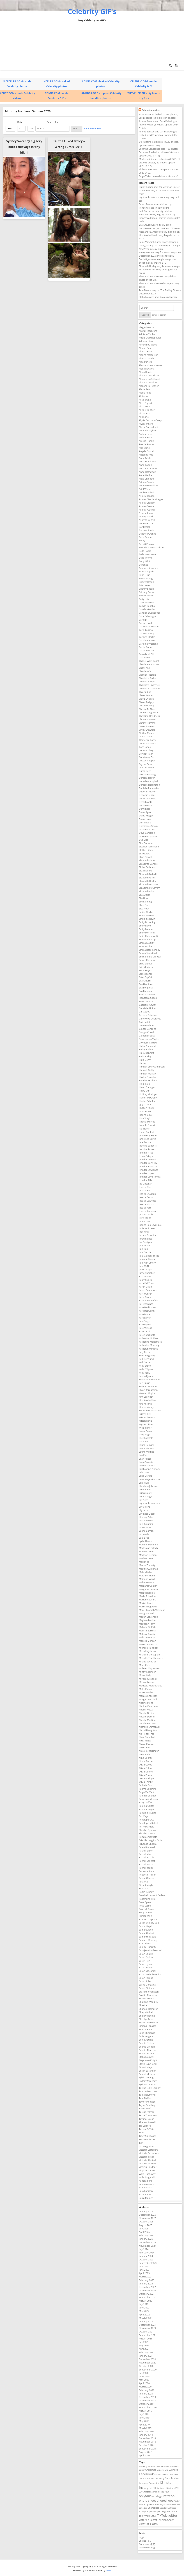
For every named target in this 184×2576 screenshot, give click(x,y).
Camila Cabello (147, 605)
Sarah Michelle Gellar (150, 1974)
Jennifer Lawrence (148, 1169)
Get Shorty (159, 2478)
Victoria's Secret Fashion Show (156, 2520)
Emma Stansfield (148, 953)
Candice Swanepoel (149, 612)
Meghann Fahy (147, 1623)
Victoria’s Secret (148, 2523)
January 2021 (146, 2355)
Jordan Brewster (147, 1235)
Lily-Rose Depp (147, 1513)
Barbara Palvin (147, 530)
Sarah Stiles (145, 1981)
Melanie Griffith (147, 1627)
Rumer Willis (145, 1915)
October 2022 (146, 2293)
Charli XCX (144, 667)
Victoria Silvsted (147, 2160)
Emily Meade (146, 929)
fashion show (167, 2474)
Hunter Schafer (147, 1101)
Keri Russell (145, 1382)
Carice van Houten (149, 626)
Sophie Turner (146, 2053)
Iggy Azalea (145, 1104)
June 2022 (144, 2307)
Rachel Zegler (146, 1867)
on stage (157, 2496)
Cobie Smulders (147, 743)
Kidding (169, 2488)
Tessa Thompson (148, 2115)
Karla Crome (145, 1297)
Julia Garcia (145, 1252)
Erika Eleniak (145, 963)
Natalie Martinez (148, 1720)
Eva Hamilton (146, 984)
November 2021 (147, 2328)
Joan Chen (144, 1221)
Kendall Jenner (146, 1376)
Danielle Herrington (149, 784)
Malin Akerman (147, 1582)
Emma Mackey (146, 942)
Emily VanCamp (147, 939)
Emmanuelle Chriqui (150, 956)
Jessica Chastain (147, 1193)
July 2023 (144, 2266)
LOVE (176, 2488)
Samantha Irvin (147, 1933)
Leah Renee (145, 1458)
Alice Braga (145, 399)
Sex (145, 2508)
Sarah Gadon (146, 1957)
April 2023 (144, 2273)
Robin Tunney (146, 1891)
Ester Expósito (146, 977)
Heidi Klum (145, 1083)
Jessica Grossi (146, 1197)
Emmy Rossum (147, 960)
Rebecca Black (146, 1871)
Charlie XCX (145, 671)
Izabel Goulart (146, 1132)
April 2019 (144, 2424)
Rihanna (143, 1881)
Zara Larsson (146, 2191)
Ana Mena (144, 447)
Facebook (146, 2474)
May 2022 (144, 2311)
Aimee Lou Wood (148, 344)
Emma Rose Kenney (149, 949)
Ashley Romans (147, 513)
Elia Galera (144, 853)
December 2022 (147, 2287)
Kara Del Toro (146, 1283)
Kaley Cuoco (145, 1279)
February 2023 (146, 2280)
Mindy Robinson (147, 1671)
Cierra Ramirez (147, 726)
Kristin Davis (145, 1420)
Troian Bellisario (147, 2139)
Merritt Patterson (148, 1644)
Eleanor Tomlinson (149, 846)
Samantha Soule (147, 1936)
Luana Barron (146, 1530)
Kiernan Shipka (147, 1393)
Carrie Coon (145, 647)
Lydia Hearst (145, 1541)
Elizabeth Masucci (148, 884)
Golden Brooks (147, 1035)
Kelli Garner (145, 1362)
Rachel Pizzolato (147, 1857)
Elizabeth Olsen (147, 891)
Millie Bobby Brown (149, 1668)
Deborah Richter (148, 791)
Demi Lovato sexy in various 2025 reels (159, 228)
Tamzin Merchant (148, 2091)
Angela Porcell (146, 451)
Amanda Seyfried (148, 430)
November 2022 (147, 2290)
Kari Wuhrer (145, 1293)
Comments (147, 2544)
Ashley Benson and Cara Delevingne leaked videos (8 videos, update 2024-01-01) (159, 125)
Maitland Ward (147, 1579)
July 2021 (144, 2342)
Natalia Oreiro (146, 1713)
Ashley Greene (146, 506)
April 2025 (144, 2232)
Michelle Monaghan (149, 1654)
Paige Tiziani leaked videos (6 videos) (158, 176)
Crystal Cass (145, 764)
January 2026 (146, 2211)
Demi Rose (144, 808)
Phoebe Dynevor (148, 1830)
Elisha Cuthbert (147, 867)
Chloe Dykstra (146, 698)
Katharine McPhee (148, 1338)
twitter (172, 2515)
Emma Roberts (147, 946)
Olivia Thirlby (146, 1781)
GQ (157, 2482)
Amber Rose (145, 437)
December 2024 (147, 2242)
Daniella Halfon (147, 777)
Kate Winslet (145, 1327)
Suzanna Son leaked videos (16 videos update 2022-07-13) (159, 154)
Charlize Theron (147, 674)
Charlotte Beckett (148, 678)
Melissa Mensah (147, 1640)
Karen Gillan (145, 1286)
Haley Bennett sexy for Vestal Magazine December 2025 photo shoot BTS (160, 254)
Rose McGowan (147, 1909)
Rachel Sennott (147, 1860)
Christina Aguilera (148, 712)
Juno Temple (145, 1269)
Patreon (169, 2496)
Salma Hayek (146, 1926)
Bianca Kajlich (146, 571)
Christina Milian (147, 719)
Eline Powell (145, 857)
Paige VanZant (146, 1792)
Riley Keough (146, 1885)
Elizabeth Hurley (147, 881)
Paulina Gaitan (147, 1805)
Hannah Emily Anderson (152, 1066)
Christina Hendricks (149, 716)
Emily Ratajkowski (148, 936)
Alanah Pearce (146, 348)
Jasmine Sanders (148, 1145)
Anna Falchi (145, 458)
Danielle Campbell (148, 781)
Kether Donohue (148, 1386)
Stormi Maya (145, 2067)
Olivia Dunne (146, 1771)
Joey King (144, 1231)
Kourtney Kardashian (150, 1410)
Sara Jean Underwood (150, 1950)
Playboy (176, 2501)
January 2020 (146, 2393)
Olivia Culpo (145, 1768)
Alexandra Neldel (148, 382)
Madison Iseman (148, 1555)
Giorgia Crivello (147, 1032)
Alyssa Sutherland (148, 427)
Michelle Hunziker (148, 1647)
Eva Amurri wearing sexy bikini (155, 224)
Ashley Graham (147, 502)
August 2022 (145, 2300)
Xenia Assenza (146, 2184)
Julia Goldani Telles (149, 1255)
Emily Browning (147, 922)
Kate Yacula (145, 1331)
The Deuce (172, 2511)
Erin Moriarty (146, 967)
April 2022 (144, 2314)
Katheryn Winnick (148, 1348)
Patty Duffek (145, 1802)
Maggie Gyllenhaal (148, 1568)
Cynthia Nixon (146, 767)
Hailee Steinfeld (147, 1046)
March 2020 (145, 2386)
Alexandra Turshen (149, 385)
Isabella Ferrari (147, 1125)
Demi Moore (145, 805)
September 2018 (148, 2448)
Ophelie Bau (145, 1785)
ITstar (108, 2570)
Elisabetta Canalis (148, 863)
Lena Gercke (145, 1475)
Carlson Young (146, 633)
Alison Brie (144, 413)
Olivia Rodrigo (146, 1778)
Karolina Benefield (148, 1300)
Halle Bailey (145, 1056)
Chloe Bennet (146, 695)
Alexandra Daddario (149, 375)
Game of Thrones (146, 2478)
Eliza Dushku (146, 870)
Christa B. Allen (147, 709)
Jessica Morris (146, 1204)
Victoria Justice (147, 2156)
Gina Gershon (146, 1025)
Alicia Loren (145, 406)
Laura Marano (146, 1448)
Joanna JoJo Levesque (150, 1224)
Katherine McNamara (150, 1341)
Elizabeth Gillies (147, 877)
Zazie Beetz (145, 2194)
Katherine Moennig (149, 1345)
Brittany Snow (146, 592)
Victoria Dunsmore (149, 2153)
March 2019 (145, 2428)
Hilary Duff (144, 1090)
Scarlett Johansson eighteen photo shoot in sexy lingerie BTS (157, 261)
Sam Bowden (146, 1929)
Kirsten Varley (146, 1407)
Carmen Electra (147, 636)
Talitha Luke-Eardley (149, 2087)
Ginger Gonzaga (147, 1028)
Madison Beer (146, 1551)
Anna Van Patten (148, 468)
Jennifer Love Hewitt (149, 1176)
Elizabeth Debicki (148, 874)
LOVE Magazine (146, 2492)
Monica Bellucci (147, 1692)
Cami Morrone (146, 602)
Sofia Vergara (146, 2036)
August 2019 (145, 2410)
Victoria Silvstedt (148, 2163)
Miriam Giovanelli (148, 1678)
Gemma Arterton (148, 1015)
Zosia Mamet (146, 2198)
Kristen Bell (145, 1414)
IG (161, 2482)
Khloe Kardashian (148, 1389)
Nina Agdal (144, 1754)
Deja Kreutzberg (147, 798)
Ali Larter (144, 396)
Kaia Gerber (145, 1276)
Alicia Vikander (147, 409)
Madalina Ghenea (148, 1544)
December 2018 (147, 2438)
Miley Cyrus (145, 1665)
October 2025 (146, 2221)
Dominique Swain (148, 826)
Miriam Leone (146, 1682)
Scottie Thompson (148, 1995)
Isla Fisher (144, 1128)
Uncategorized (146, 2146)
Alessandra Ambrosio (150, 365)
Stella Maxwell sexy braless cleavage (158, 297)
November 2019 (147, 2400)
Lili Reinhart (145, 1489)
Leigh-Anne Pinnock (149, 1469)
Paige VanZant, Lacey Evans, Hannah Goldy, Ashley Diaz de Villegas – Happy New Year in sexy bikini (159, 245)
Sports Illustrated (168, 2507)
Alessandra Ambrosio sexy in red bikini (159, 231)
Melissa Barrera (147, 1630)
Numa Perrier (146, 1761)
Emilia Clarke (146, 912)
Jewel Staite (145, 1217)
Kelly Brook (145, 1365)
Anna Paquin (146, 464)
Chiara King (145, 692)
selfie (141, 2508)
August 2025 (145, 2225)
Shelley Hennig (147, 2015)
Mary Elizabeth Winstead (152, 1610)
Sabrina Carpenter (148, 1919)
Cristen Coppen (147, 760)
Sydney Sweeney (148, 2080)
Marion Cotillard (147, 1599)
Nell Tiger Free (146, 1733)
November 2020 (147, 2362)
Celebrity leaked (151, 110)
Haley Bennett (146, 1052)
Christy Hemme (147, 722)
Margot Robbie (147, 1592)
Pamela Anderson (148, 1799)
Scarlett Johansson (149, 1991)
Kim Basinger (146, 1396)
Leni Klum (144, 1482)
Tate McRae (145, 2098)
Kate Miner (145, 1317)
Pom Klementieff (148, 1836)
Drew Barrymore (148, 836)
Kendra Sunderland (149, 1379)
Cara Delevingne (147, 616)
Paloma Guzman (148, 1795)
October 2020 (146, 2366)
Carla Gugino (146, 630)
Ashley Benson (147, 495)
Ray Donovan (165, 2504)
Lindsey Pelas (146, 1517)
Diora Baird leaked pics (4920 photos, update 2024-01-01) (159, 143)
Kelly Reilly (144, 1372)
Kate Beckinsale (147, 1307)
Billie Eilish (144, 574)
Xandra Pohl (145, 2180)
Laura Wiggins (146, 1451)
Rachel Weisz (146, 1864)
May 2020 (144, 2379)
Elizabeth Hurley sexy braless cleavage (159, 266)
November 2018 (147, 2441)
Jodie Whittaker (147, 1228)
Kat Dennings (146, 1303)
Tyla (141, 2142)
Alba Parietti (145, 361)
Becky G (143, 540)
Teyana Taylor (146, 2118)
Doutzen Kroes (147, 829)
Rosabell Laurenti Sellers (152, 1895)
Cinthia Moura (146, 733)
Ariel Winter (145, 489)
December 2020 (147, 2359)
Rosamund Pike (147, 1898)
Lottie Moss (145, 1527)
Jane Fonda (145, 1142)
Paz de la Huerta (148, 1812)
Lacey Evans (145, 1431)
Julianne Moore (147, 1259)
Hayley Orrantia (147, 1077)
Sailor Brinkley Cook (149, 1922)
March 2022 (145, 2318)
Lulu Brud (144, 1537)
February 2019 (146, 2431)
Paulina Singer (146, 1809)
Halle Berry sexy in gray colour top (157, 214)
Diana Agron (145, 812)
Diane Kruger (146, 815)
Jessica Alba (145, 1187)
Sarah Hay (144, 1960)
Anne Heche (145, 475)
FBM (176, 2474)
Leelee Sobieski (147, 1465)
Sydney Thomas (147, 2084)
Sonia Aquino (146, 2039)
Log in (142, 2537)
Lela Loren (144, 1472)
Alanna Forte (146, 351)
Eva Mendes (145, 991)
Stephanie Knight (148, 2060)
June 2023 (144, 2269)
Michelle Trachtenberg (151, 1658)
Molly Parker (145, 1689)
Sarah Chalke (146, 1953)
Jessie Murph (146, 1214)
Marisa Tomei (146, 1603)
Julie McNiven (146, 1266)
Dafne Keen (145, 771)
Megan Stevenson (148, 1616)
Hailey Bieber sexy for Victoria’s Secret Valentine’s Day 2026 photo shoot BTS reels (159, 190)
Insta (167, 2482)
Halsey (142, 1063)
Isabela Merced (147, 1121)
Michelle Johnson (148, 1651)
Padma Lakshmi (147, 1788)
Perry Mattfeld (146, 1826)
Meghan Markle (147, 1620)
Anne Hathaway (147, 471)
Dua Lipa (143, 839)
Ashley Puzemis (147, 509)
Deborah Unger (147, 795)
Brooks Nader (146, 595)
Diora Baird (145, 822)
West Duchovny (147, 2173)
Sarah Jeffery (146, 1967)
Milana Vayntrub (148, 1661)
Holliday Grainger (148, 1094)
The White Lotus (148, 2515)
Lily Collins (144, 1506)
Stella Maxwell (146, 2056)
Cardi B (143, 619)
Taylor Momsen (147, 2101)
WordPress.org (147, 2547)
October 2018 (146, 2445)
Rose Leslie (145, 1905)
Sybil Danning (146, 2077)
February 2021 (146, 2352)
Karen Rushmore (148, 1290)
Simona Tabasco (147, 2025)
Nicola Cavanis (146, 1744)
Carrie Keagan (146, 650)
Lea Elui (143, 1455)
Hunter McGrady (148, 1097)
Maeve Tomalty (147, 1565)
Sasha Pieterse (147, 1988)
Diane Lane (145, 819)
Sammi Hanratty (147, 1946)
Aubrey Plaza (146, 523)
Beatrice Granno (147, 533)
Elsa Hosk (144, 908)
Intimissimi (160, 2488)
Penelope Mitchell (148, 1823)
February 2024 (146, 2252)
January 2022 (146, 2321)
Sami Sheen (145, 1943)
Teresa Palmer (146, 2111)
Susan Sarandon (147, 2070)
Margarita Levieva (148, 1589)
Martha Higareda (148, 1606)
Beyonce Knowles (148, 568)
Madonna (144, 1561)
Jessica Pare (145, 1207)
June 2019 (144, 2417)
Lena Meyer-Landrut (150, 1479)
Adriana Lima (146, 341)
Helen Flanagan (147, 1087)
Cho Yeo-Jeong (146, 705)
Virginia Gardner (148, 2166)
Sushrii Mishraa (147, 2074)
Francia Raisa (146, 1001)
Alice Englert (145, 403)
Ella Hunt (144, 898)
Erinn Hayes (145, 970)
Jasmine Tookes (147, 1149)
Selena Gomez (146, 1998)
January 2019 (146, 2434)
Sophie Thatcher (147, 2050)
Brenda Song (146, 578)
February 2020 (146, 2390)
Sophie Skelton (147, 2046)
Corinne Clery (146, 750)
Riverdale (176, 2504)
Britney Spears (147, 588)
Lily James (144, 1510)
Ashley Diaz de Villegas (151, 499)
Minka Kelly (145, 1675)
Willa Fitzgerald (147, 2177)
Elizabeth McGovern (149, 887)
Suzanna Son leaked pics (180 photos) (159, 148)
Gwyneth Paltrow (148, 1042)
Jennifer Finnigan (148, 1166)
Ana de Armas (146, 444)
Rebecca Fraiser (147, 1874)
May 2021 (144, 2345)
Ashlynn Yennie (147, 519)
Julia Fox (143, 1248)
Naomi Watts (146, 1709)
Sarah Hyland (146, 1964)
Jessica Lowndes (147, 1200)
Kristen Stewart (147, 1417)
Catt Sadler (145, 657)
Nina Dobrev (145, 1757)
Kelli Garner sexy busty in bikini (155, 211)
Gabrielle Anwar (147, 1004)
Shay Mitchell (146, 2012)
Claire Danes (145, 736)
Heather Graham (148, 1080)
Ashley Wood (146, 516)
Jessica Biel (145, 1190)
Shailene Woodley (148, 2001)
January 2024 (146, 2256)
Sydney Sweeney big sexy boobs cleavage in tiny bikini (24, 146)
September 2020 (148, 2369)
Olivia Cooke (145, 1764)
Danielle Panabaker (149, 788)
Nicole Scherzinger (149, 1750)
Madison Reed (146, 1558)
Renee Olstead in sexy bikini (154, 207)
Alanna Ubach (146, 358)
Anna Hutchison (147, 461)
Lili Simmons (145, 1493)
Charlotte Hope (147, 681)
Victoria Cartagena (148, 2149)
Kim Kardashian (147, 1400)
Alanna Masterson (148, 354)
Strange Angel (145, 2511)
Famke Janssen (147, 994)
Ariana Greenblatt (148, 485)
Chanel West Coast (149, 661)
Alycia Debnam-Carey (150, 420)
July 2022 (144, 2304)
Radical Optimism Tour (149, 2504)
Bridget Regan (146, 581)
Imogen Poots (146, 1107)
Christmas (150, 2469)
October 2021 (146, 2331)
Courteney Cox (147, 757)
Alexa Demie (145, 372)
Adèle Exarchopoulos (150, 337)
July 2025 (144, 2228)
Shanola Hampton (148, 2008)
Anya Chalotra (146, 478)
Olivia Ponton (146, 1775)
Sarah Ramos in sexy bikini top (155, 204)
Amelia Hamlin (147, 440)
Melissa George (147, 1637)
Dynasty (160, 2469)
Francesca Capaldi (148, 997)
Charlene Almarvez (149, 664)
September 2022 (148, 2297)
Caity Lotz (144, 599)
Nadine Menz (146, 1702)
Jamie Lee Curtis (147, 1138)
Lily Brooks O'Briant (149, 1503)
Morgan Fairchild (148, 1699)
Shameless (153, 2507)
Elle (166, 2469)
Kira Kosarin (145, 1403)
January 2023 (146, 2283)
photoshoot (165, 2500)
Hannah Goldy (146, 1070)
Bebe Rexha (145, 537)
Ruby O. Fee (145, 1912)
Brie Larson (145, 585)
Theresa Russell (147, 2122)
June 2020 (144, 2376)
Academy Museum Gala (149, 2466)
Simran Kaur (145, 2029)
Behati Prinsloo (147, 544)
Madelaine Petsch (148, 1548)
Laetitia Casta (146, 1438)
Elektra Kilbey (146, 850)
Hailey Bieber (146, 1049)
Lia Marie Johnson (148, 1486)
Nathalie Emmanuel (149, 1726)
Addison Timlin (147, 334)
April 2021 (144, 2348)
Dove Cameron (147, 832)
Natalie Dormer (147, 1716)
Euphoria (173, 2469)
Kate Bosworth (147, 1310)
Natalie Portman (147, 1723)
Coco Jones (145, 747)
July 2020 (144, 2373)
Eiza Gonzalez (146, 843)
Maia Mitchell (146, 1572)
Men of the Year (161, 2491)
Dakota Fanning (147, 774)
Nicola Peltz (145, 1747)
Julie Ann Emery (147, 1262)
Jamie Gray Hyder (148, 1135)
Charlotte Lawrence (149, 685)
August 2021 (145, 2338)
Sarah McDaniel (147, 1970)
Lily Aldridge (145, 1496)
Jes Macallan (145, 1183)
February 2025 (146, 2235)
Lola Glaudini (146, 1524)
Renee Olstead (147, 1878)
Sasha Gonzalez (147, 1984)
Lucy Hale (144, 1534)
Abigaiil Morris (146, 327)
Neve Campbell (147, 1737)
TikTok (162, 2515)
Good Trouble (172, 2478)
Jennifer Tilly (145, 1180)
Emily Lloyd (145, 925)
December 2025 (147, 2214)
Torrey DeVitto (146, 2129)
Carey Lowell (145, 623)
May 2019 (144, 2421)
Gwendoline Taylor (149, 1039)
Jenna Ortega (146, 1156)
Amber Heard (146, 434)
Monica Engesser (148, 1695)
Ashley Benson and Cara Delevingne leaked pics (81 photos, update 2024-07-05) (158, 135)
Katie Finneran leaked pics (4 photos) (158, 114)
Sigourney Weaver (148, 2022)
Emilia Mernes (146, 915)
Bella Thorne (145, 557)
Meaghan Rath (146, 1613)
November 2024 (147, 2245)
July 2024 (144, 2249)
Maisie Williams (147, 1575)
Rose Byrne (145, 1902)
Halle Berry (145, 1059)
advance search (92, 128)
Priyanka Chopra (148, 1843)
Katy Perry (144, 1352)
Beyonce (143, 564)
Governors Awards (147, 2483)
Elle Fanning (145, 901)
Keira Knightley (147, 1355)
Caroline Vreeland (148, 643)
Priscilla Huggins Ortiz (150, 1840)
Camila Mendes (147, 609)
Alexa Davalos (146, 368)
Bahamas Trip (166, 2466)
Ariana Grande (146, 482)
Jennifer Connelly (148, 1162)
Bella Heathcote (147, 554)
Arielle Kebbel (146, 492)
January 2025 (146, 2238)
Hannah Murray (147, 1073)
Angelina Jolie (146, 454)
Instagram (147, 2487)
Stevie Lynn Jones (148, 2063)
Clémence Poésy (147, 740)
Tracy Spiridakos (147, 2135)
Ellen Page (144, 905)
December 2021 (147, 2324)
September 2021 (148, 2335)
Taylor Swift (145, 2108)
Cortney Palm (146, 753)
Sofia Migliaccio (147, 2032)
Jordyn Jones (145, 1238)
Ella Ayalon (144, 894)
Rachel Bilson (146, 1850)
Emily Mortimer (147, 932)
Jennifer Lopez (146, 1173)
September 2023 (148, 2263)
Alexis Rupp (145, 392)
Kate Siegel (145, 1321)
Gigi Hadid (144, 1022)
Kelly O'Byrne (146, 1369)
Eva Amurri (145, 980)
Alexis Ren (144, 389)
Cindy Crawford (147, 729)
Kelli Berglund (146, 1358)
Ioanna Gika (145, 1114)
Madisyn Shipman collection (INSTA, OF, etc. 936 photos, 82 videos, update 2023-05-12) (160, 162)
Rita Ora (143, 1888)
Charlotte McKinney (149, 688)
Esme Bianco (146, 973)
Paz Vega (143, 1816)
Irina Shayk (145, 1118)
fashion (157, 2474)
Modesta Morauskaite (150, 1685)
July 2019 (144, 2414)
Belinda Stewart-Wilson (151, 547)
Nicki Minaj (145, 1740)
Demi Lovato (145, 802)
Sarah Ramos (146, 1977)
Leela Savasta (146, 1462)
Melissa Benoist (147, 1634)
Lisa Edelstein (146, 1520)
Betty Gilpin (145, 561)
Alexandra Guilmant (149, 379)
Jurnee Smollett (147, 1272)
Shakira (143, 2005)
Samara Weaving (148, 1940)
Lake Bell (143, 1441)
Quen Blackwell (147, 1847)
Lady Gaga (144, 1434)
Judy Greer (144, 1245)
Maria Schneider (147, 1596)
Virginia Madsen (147, 2170)
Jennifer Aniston (147, 1159)
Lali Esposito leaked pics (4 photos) (157, 117)
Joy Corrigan (145, 1242)
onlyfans (145, 2496)
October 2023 (146, 2259)
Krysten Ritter (146, 1424)
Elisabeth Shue (147, 860)
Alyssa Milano (146, 423)
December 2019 (147, 2397)
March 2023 (145, 2276)
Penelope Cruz (146, 1819)
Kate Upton (145, 1324)
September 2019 (148, 2407)
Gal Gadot (144, 1011)
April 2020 (144, 2383)
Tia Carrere (145, 2125)
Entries (145, 2540)
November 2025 (147, 2218)
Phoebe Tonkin (147, 1833)
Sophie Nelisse (147, 2043)
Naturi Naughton (148, 1730)
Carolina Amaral (147, 640)
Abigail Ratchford (148, 330)
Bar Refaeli (144, 526)
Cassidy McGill (146, 654)
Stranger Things (159, 2511)
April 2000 (144, 2455)
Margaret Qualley (148, 1585)
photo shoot (147, 2500)
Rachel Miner (146, 1854)
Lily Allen (143, 1500)
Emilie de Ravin (147, 918)
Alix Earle (144, 416)
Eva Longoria (146, 987)
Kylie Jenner (145, 1427)
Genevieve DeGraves (150, 1018)
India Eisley (145, 1111)
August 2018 (145, 2452)
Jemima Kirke (146, 1152)
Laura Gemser (146, 1445)
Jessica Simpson (147, 1211)
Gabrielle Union (147, 1008)
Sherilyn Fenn (146, 2019)
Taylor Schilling (147, 2105)
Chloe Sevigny (146, 702)
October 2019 (146, 2403)
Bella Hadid (145, 550)
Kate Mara (144, 1314)
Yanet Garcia (145, 2187)
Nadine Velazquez (148, 1706)
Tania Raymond (147, 2094)
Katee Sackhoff (147, 1334)
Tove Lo (143, 2132)
